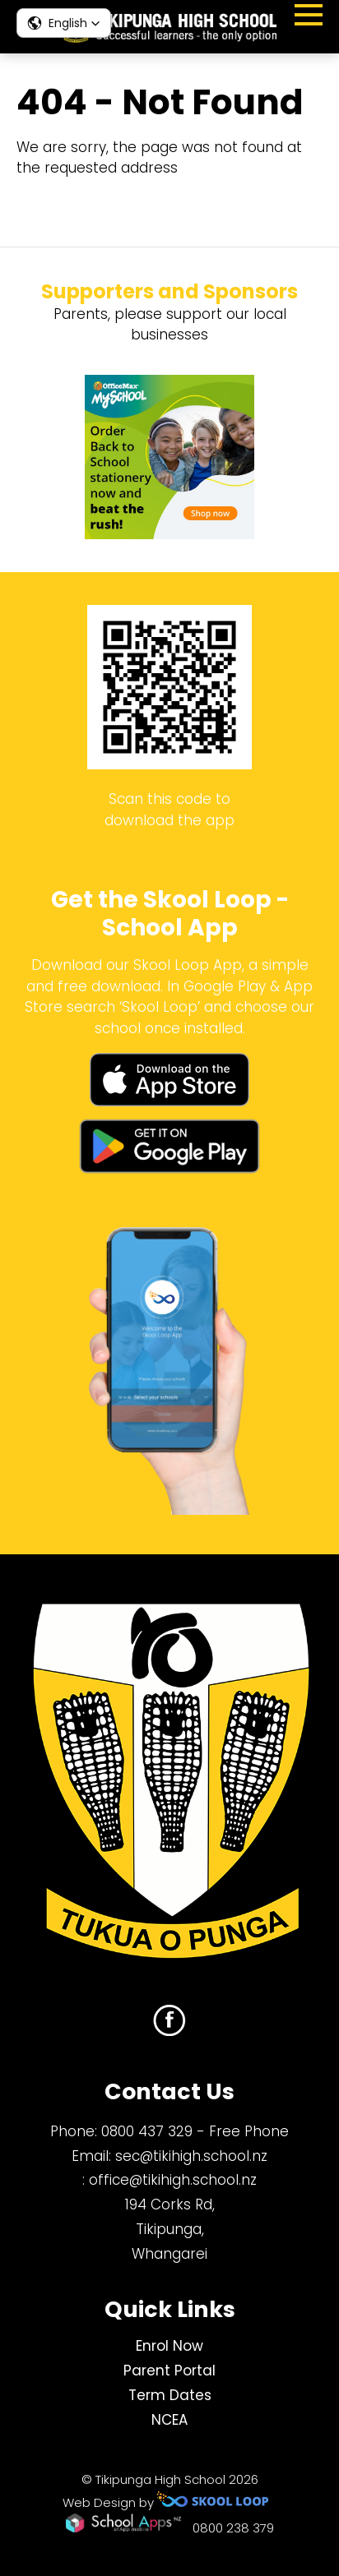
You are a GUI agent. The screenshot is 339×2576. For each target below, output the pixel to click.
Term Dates (169, 2395)
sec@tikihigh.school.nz (191, 2156)
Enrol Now (169, 2346)
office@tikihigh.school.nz (173, 2180)
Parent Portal (169, 2370)
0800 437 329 (147, 2131)
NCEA (169, 2420)
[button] (63, 23)
